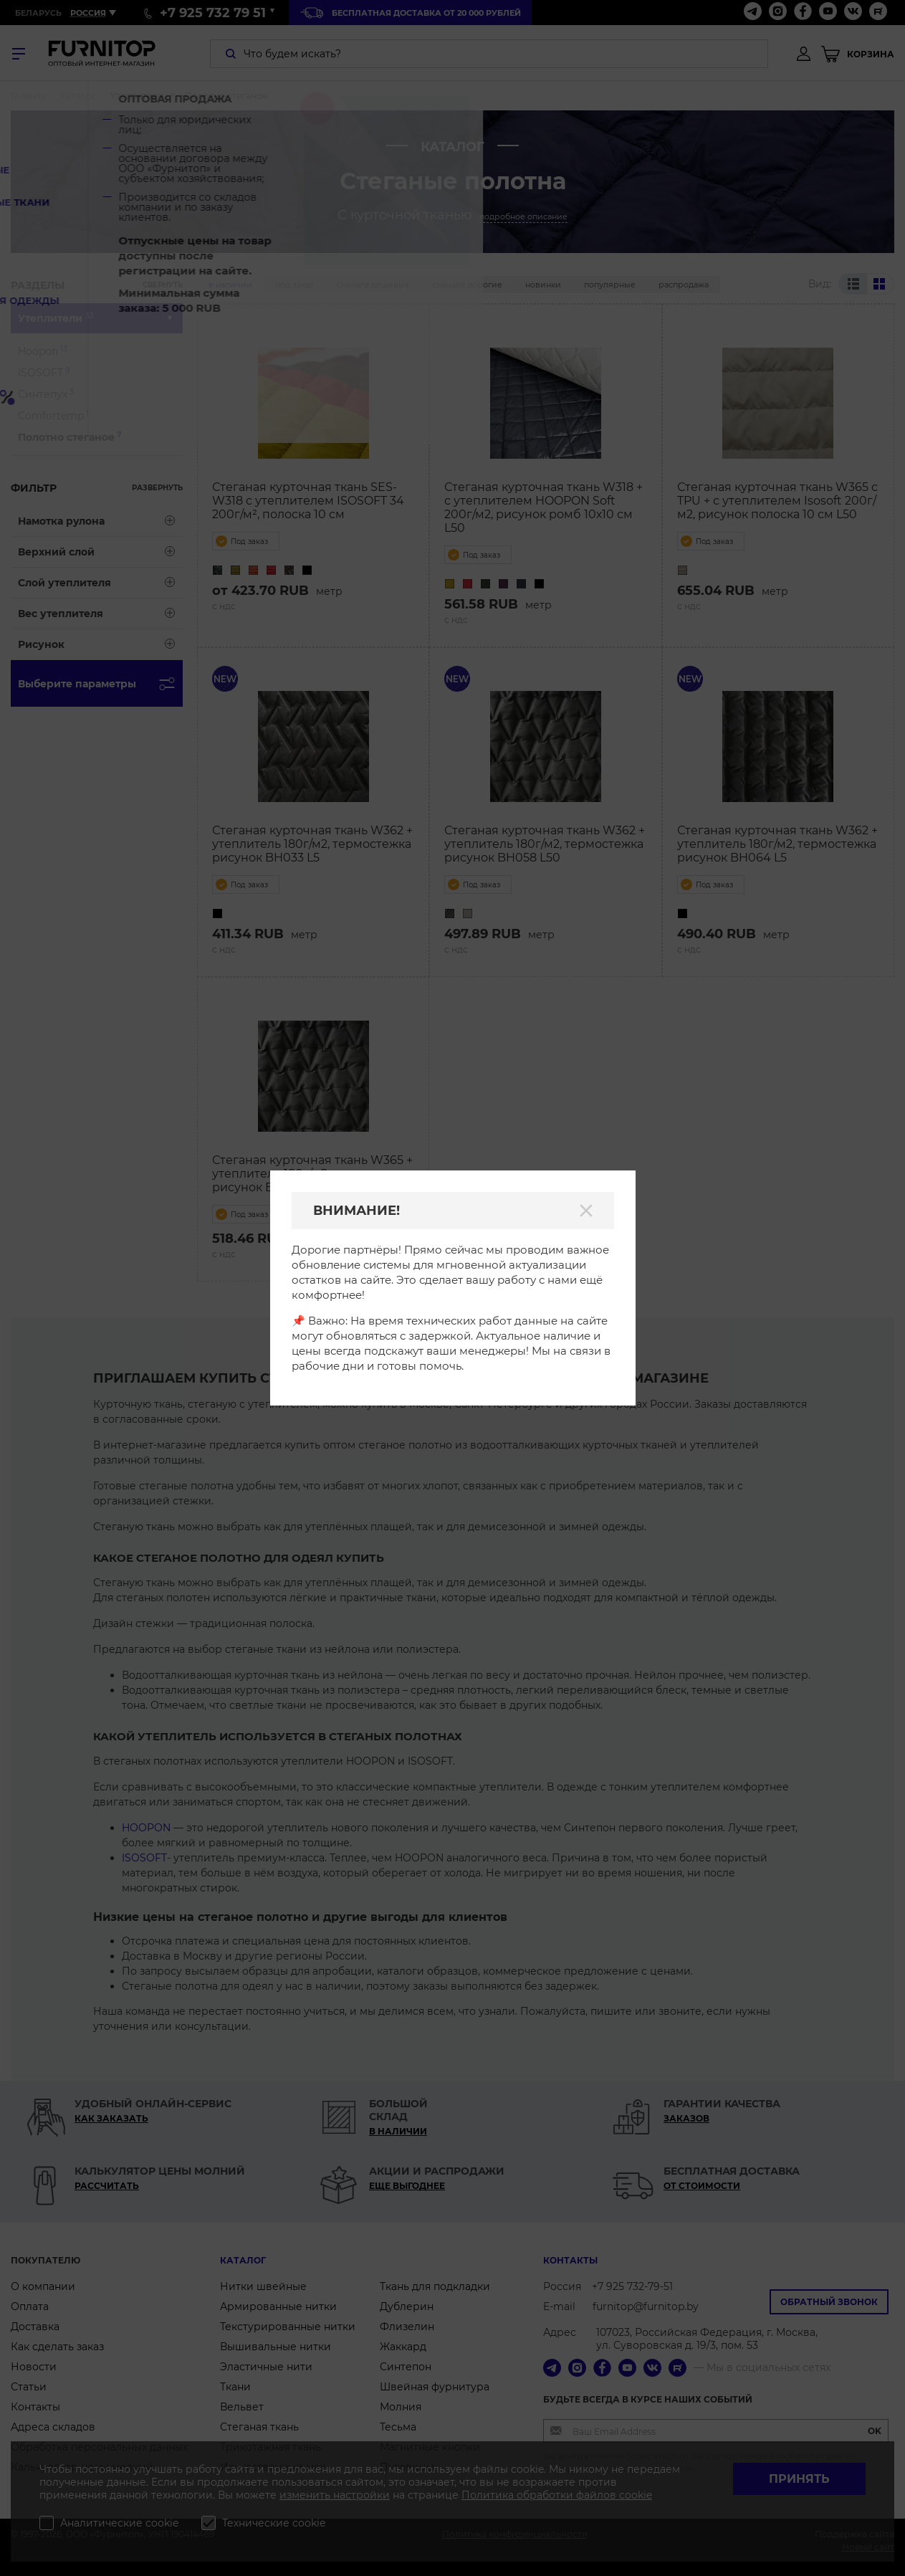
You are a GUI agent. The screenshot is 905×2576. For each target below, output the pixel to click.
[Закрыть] (586, 1210)
